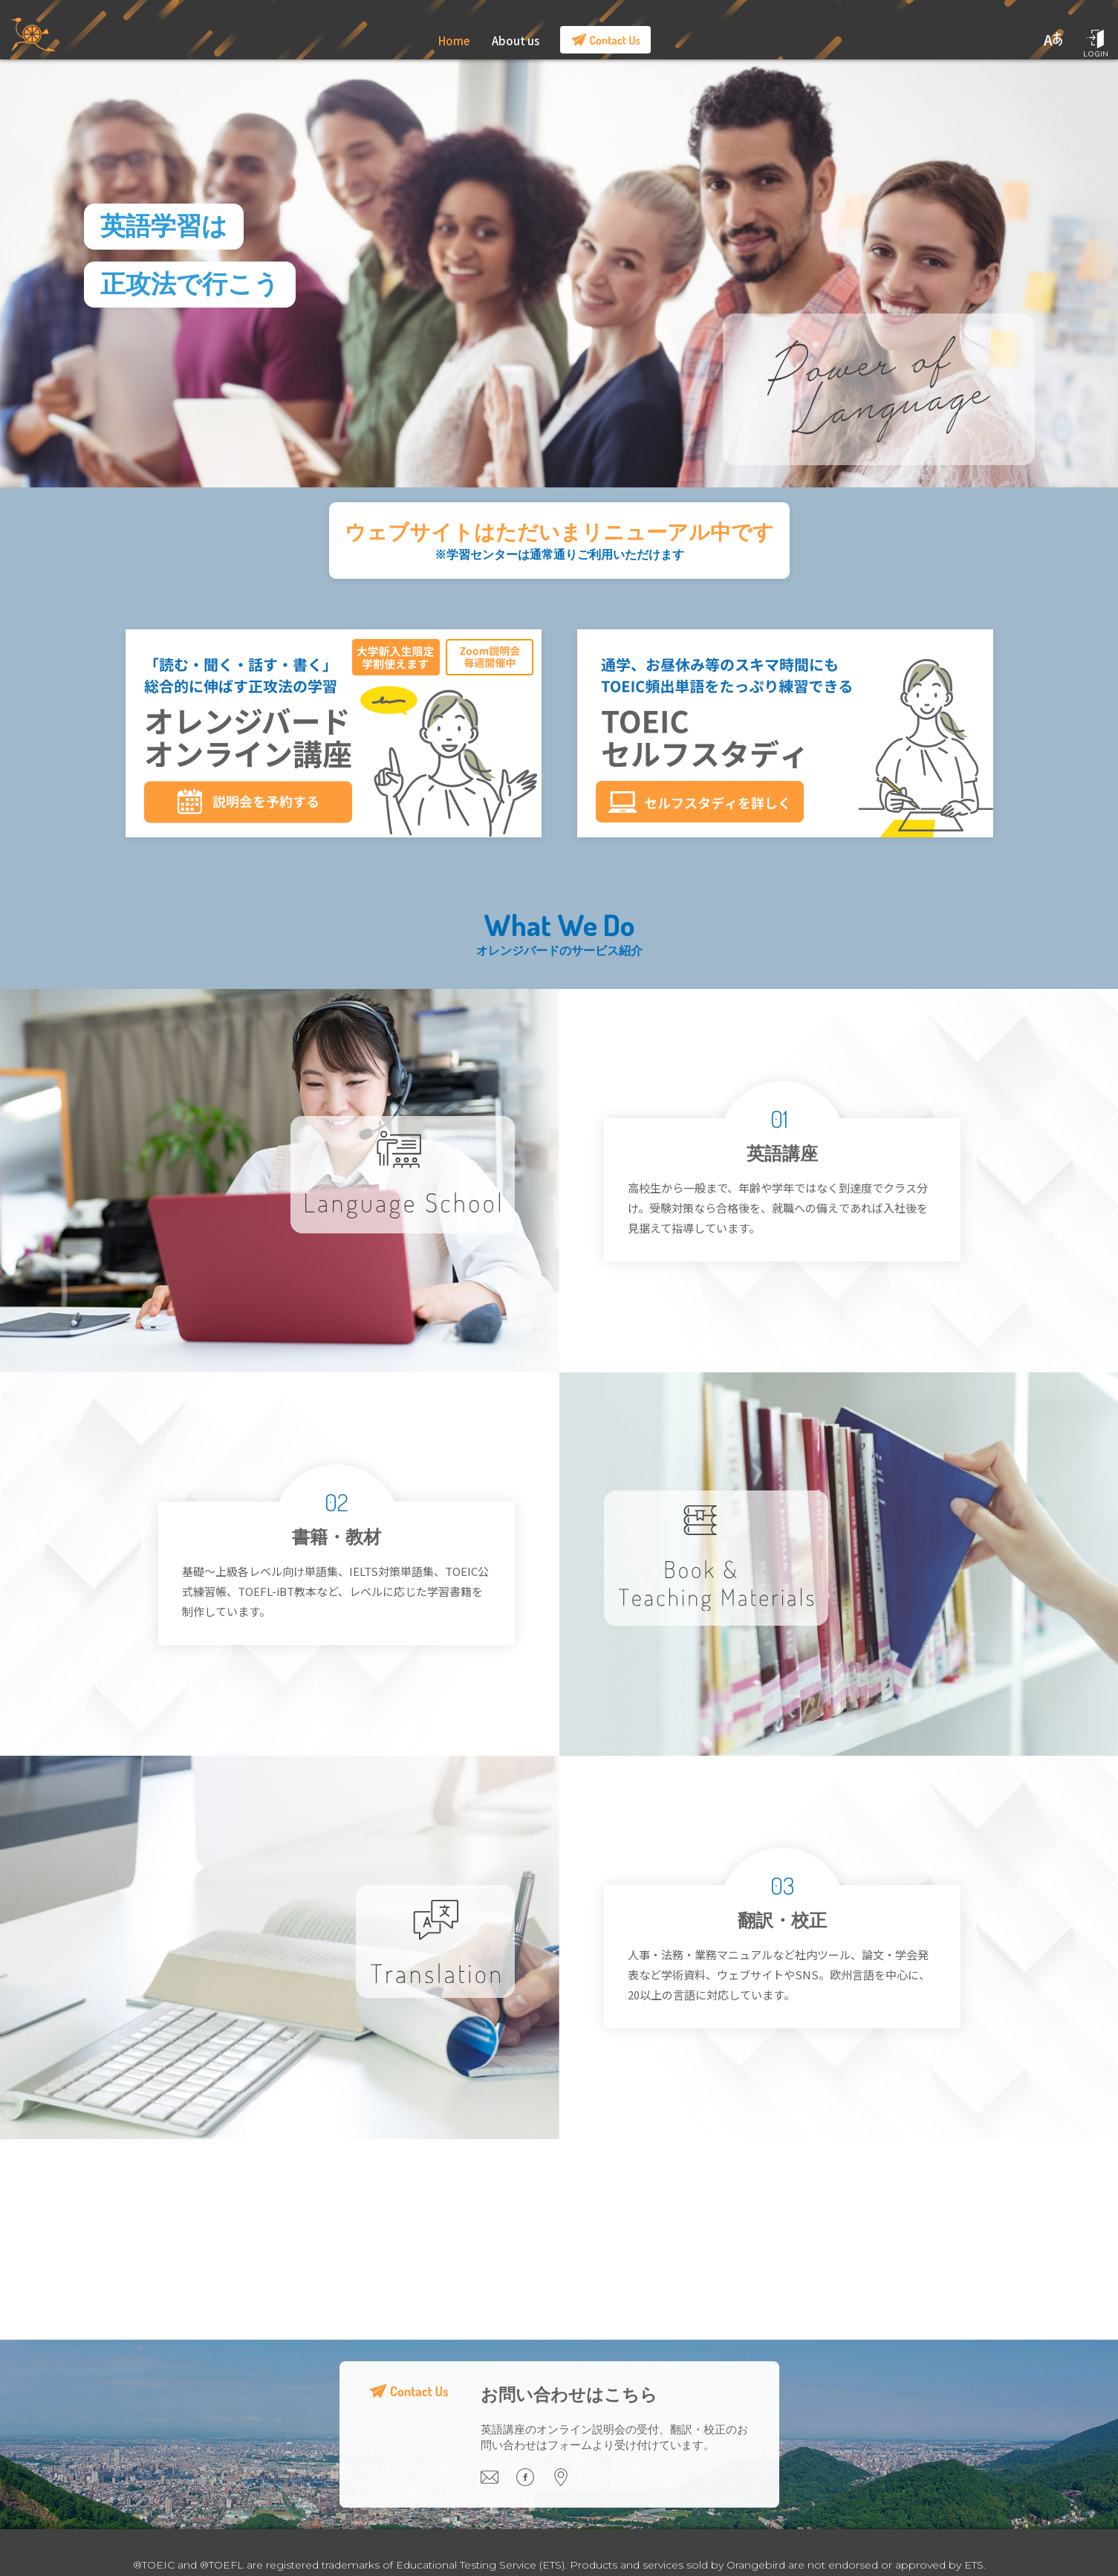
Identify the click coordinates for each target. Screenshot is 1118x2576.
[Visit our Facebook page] (534, 2482)
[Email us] (498, 2482)
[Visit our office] (568, 2482)
